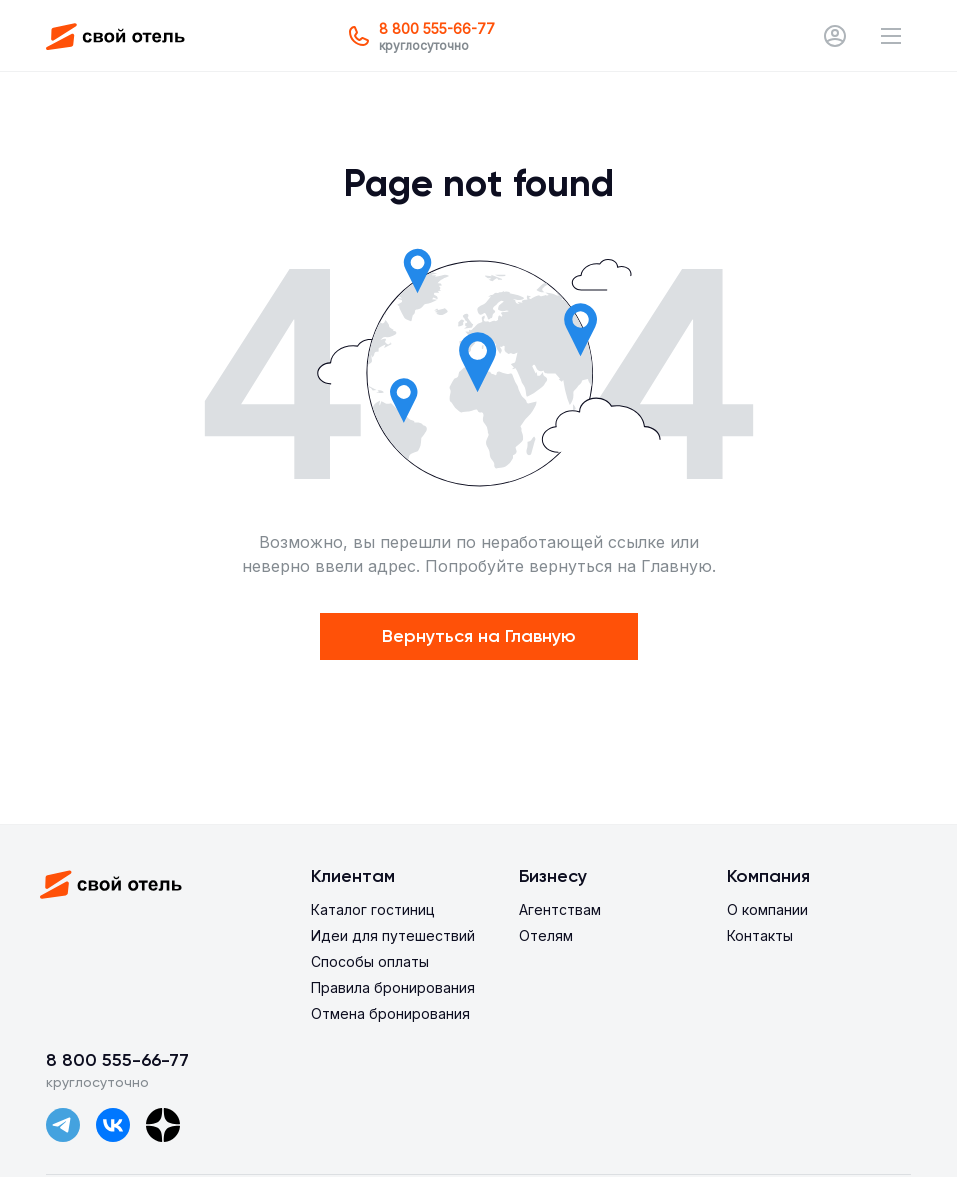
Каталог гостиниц (373, 909)
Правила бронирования (393, 987)
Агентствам (560, 909)
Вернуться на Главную (479, 636)
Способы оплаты (370, 961)
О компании (767, 909)
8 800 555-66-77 (117, 1060)
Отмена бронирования (390, 1013)
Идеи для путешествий (393, 935)
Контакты (760, 935)
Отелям (546, 935)
